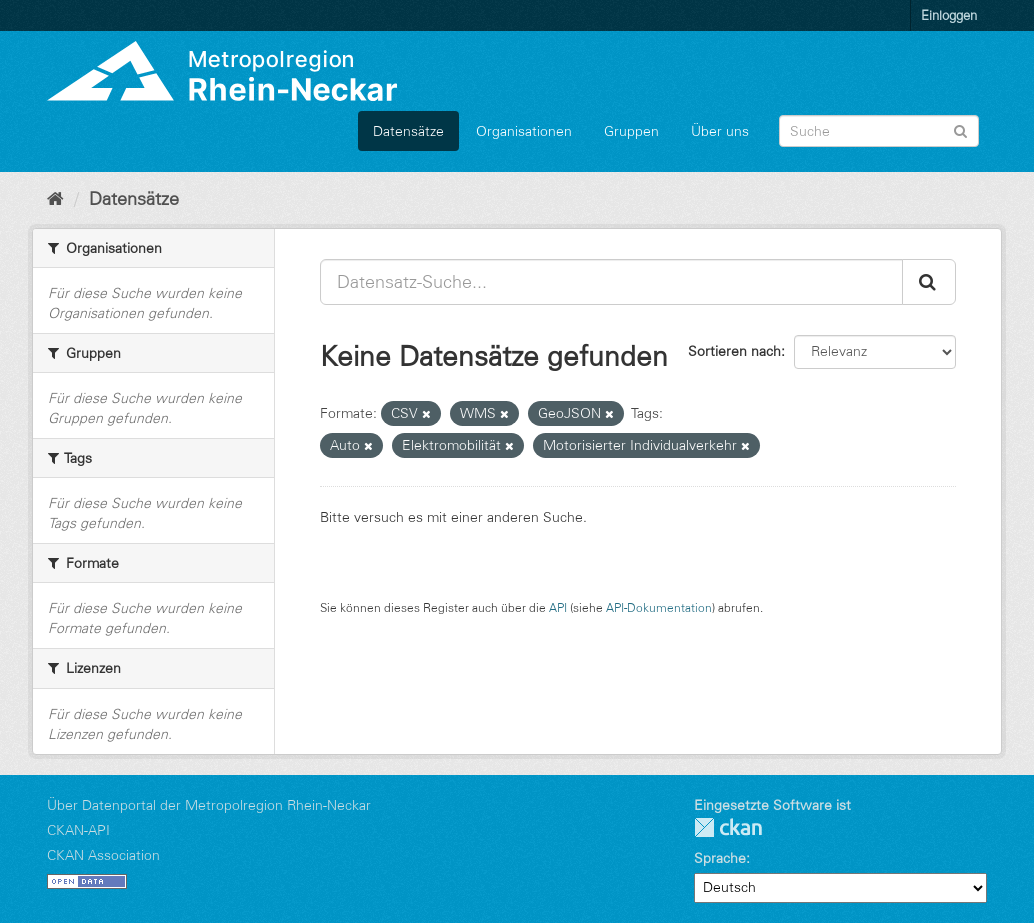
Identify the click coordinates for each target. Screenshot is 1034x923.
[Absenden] (960, 129)
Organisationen (524, 131)
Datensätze (408, 131)
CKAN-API (78, 830)
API (558, 607)
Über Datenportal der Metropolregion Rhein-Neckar (209, 805)
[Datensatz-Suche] (879, 131)
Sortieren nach (734, 351)
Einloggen (949, 15)
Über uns (720, 131)
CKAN (728, 827)
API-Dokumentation (659, 607)
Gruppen (631, 131)
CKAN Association (103, 855)
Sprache (720, 858)
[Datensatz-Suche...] (611, 282)
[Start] (55, 199)
